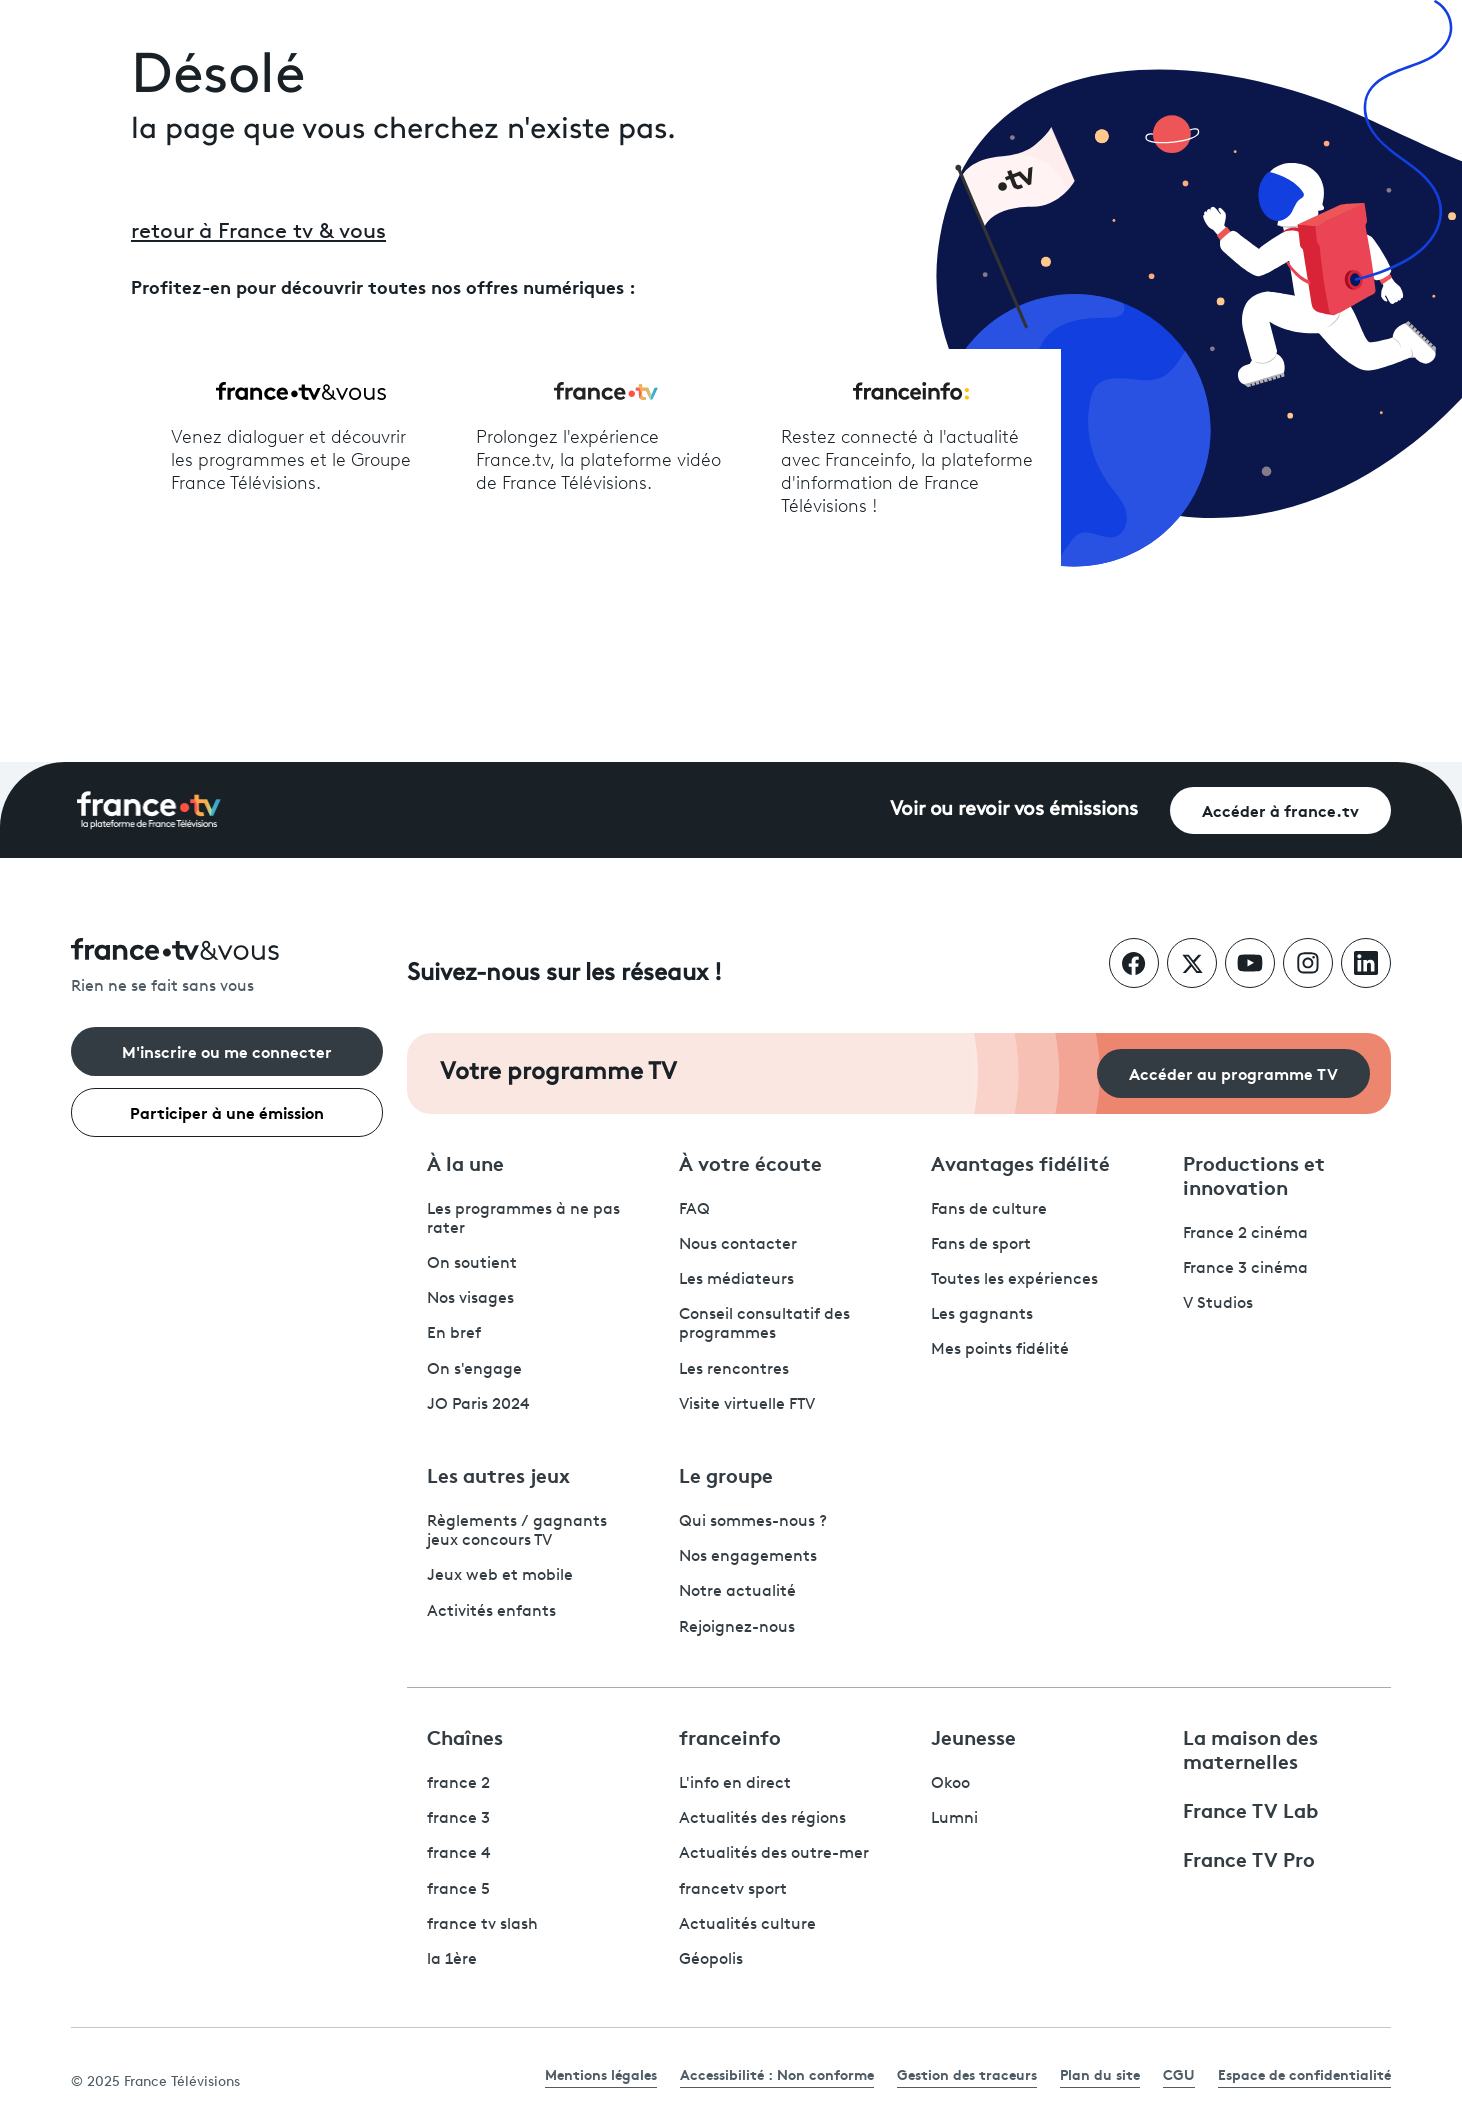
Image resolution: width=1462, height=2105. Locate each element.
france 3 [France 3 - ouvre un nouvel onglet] (458, 1819)
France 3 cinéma (1245, 1269)
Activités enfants (491, 1612)
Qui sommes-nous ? (753, 1522)
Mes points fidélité (1000, 1350)
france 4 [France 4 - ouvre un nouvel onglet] (459, 1854)
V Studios (1218, 1304)
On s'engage (474, 1370)
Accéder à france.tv (1280, 809)
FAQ (694, 1210)
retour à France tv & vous (258, 232)
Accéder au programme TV (1233, 1072)
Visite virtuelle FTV (747, 1405)
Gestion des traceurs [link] (967, 2074)
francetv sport (733, 1890)
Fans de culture (989, 1210)
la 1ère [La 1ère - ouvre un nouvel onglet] (452, 1960)
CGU (1179, 2074)
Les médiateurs (736, 1280)
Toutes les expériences (1014, 1280)
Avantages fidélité (1020, 1162)
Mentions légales (601, 2074)
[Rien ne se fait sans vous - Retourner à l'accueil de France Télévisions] (227, 967)
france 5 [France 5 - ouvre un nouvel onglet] (458, 1890)
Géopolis (711, 1960)
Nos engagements (748, 1557)
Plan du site (1100, 2074)
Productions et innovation (1254, 1174)
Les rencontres (734, 1370)
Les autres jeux (498, 1474)
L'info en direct (735, 1784)
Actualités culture (747, 1925)
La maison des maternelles (1250, 1748)
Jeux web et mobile (500, 1576)
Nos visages (470, 1299)
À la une (465, 1162)
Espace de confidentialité (1304, 2074)
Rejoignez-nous (737, 1628)
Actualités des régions (762, 1819)
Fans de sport (981, 1245)
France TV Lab (1250, 1809)
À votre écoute (750, 1162)
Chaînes (465, 1736)
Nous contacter (738, 1245)
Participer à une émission (227, 1111)
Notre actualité (737, 1592)
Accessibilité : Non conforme (777, 2074)
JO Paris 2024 (478, 1405)
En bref (454, 1334)
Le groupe (726, 1474)
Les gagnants (982, 1315)
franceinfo (730, 1736)
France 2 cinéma (1245, 1234)
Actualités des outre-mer (774, 1854)
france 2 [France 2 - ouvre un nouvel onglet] (458, 1784)
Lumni (954, 1819)
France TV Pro (1249, 1858)
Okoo (950, 1784)
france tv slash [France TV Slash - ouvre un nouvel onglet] (482, 1925)
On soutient (472, 1264)
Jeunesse (973, 1736)
